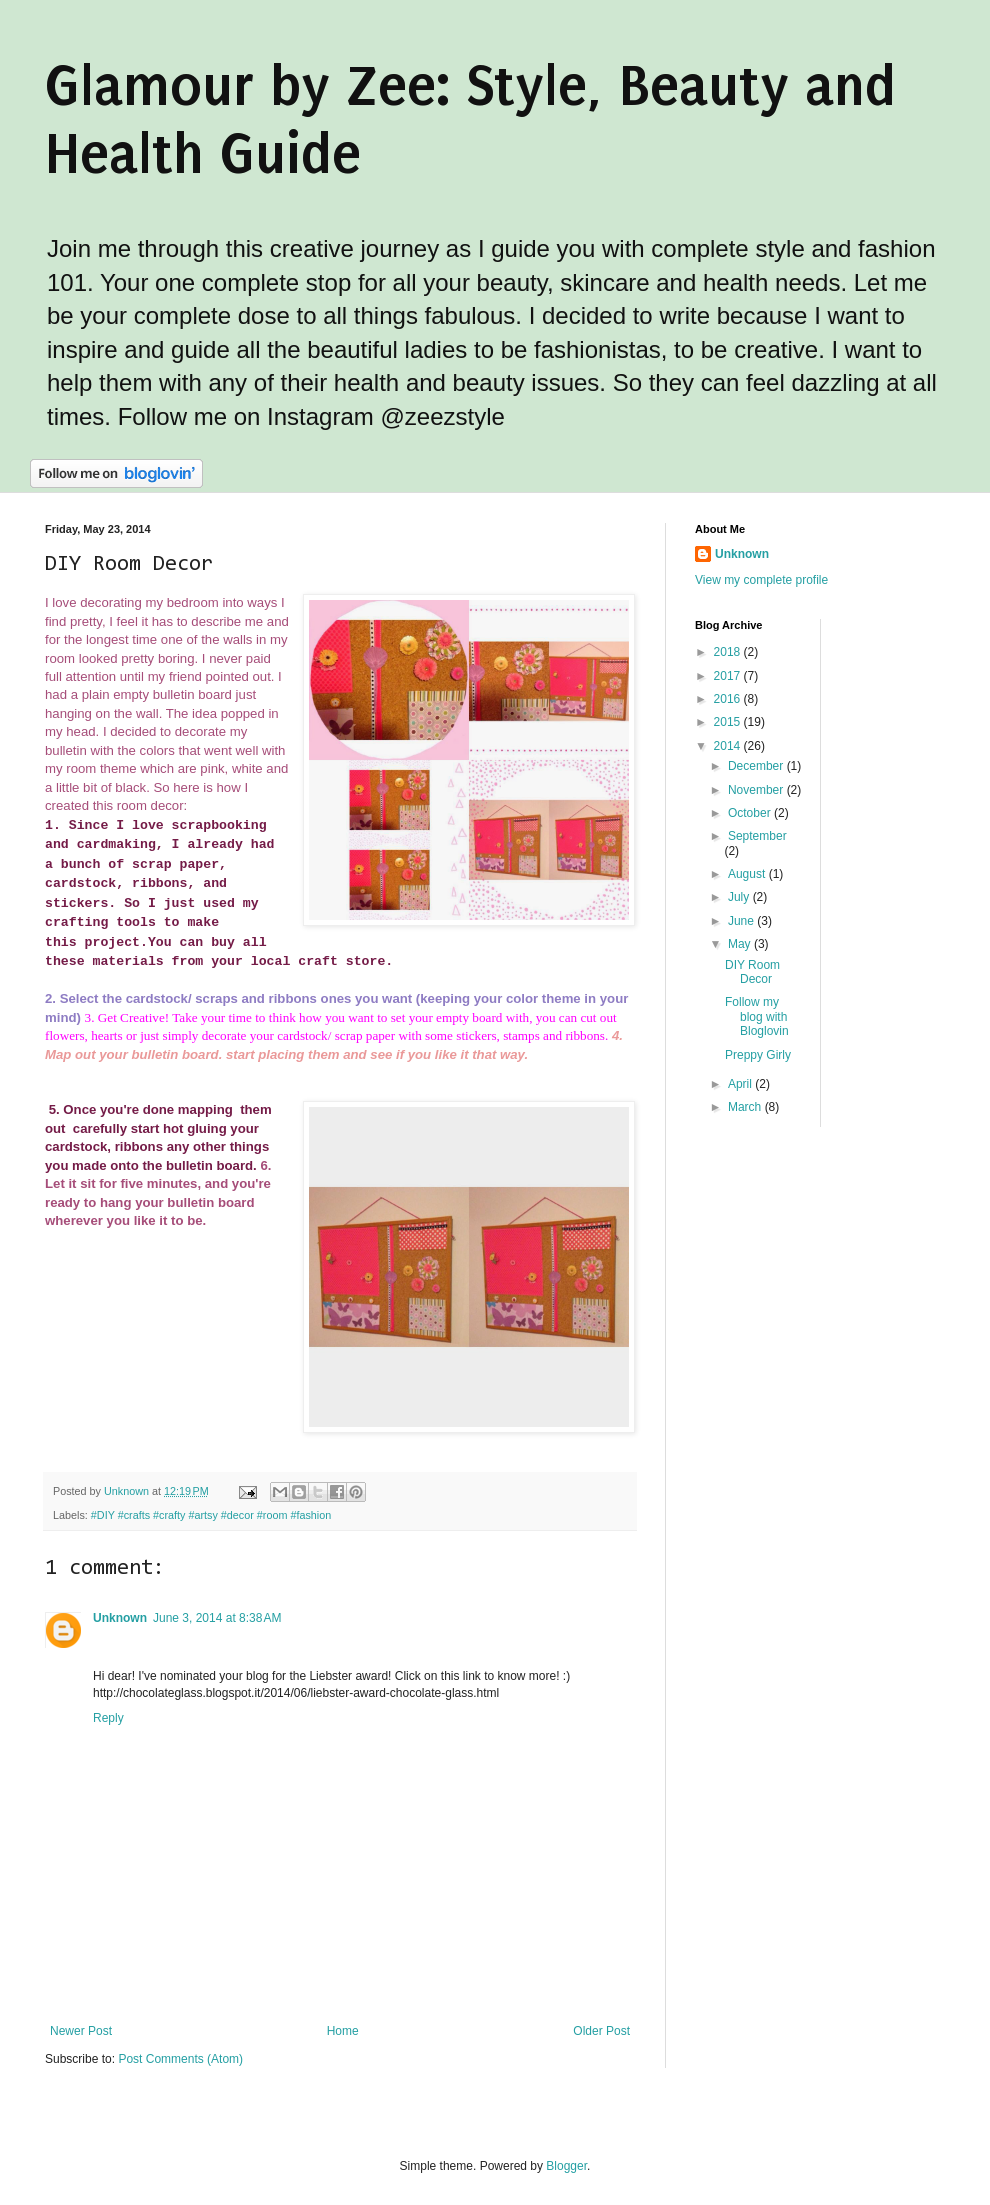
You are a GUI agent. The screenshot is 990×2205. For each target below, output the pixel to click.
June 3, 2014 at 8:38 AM (217, 1618)
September (757, 836)
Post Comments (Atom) (180, 2059)
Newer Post (81, 2031)
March (746, 1107)
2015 (729, 722)
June (742, 921)
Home (343, 2031)
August (748, 874)
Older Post (601, 2031)
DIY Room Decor (752, 972)
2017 (729, 676)
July (740, 897)
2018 (729, 652)
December (757, 766)
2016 (729, 699)
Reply (108, 1718)
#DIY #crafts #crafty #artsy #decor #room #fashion (211, 1515)
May (741, 944)
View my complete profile (761, 580)
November (757, 790)
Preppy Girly (758, 1055)
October (751, 813)
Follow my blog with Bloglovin (757, 1016)
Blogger (566, 2166)
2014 (729, 746)
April (741, 1084)
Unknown (120, 1618)
